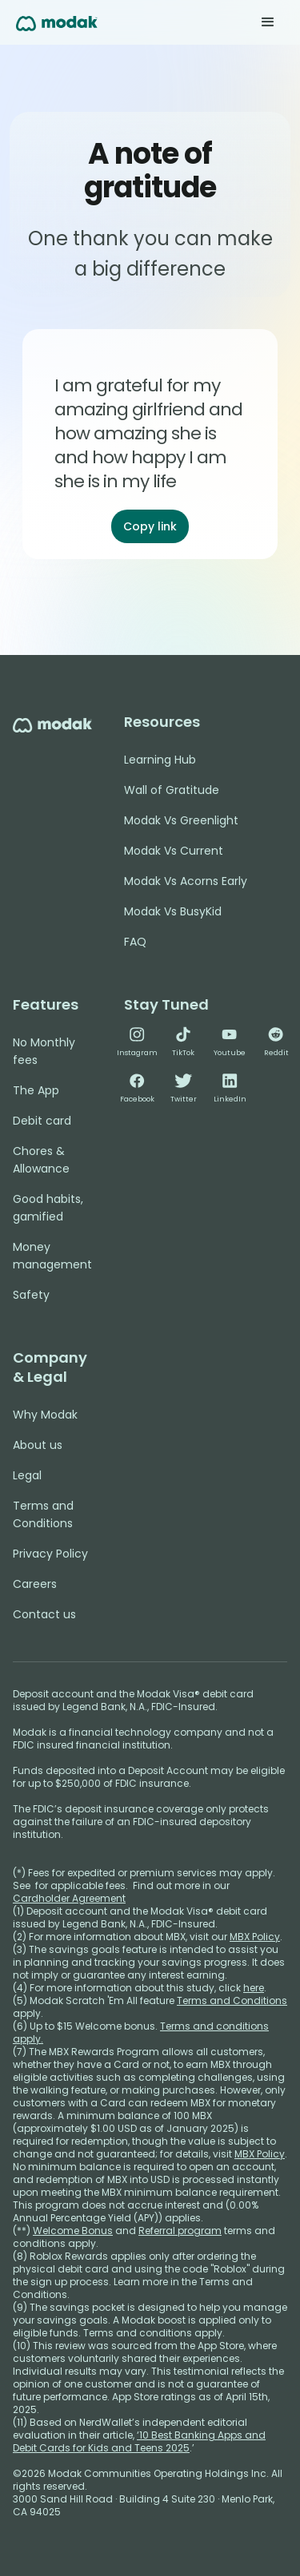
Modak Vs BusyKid (173, 911)
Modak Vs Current (173, 851)
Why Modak (45, 1415)
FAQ (135, 942)
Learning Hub (160, 760)
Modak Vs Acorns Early (185, 881)
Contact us (44, 1614)
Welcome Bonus (73, 2230)
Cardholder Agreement (69, 1898)
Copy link (150, 526)
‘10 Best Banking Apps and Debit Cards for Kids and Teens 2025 (139, 2441)
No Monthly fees (44, 1051)
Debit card (42, 1121)
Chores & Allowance (41, 1160)
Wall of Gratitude (171, 790)
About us (37, 1445)
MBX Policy (255, 1936)
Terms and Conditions (43, 1514)
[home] (57, 22)
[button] (268, 22)
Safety (31, 1295)
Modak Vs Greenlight (181, 820)
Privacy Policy (50, 1554)
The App (36, 1090)
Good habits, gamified (48, 1207)
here (253, 1988)
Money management (52, 1255)
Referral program (180, 2230)
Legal (27, 1475)
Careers (35, 1584)
